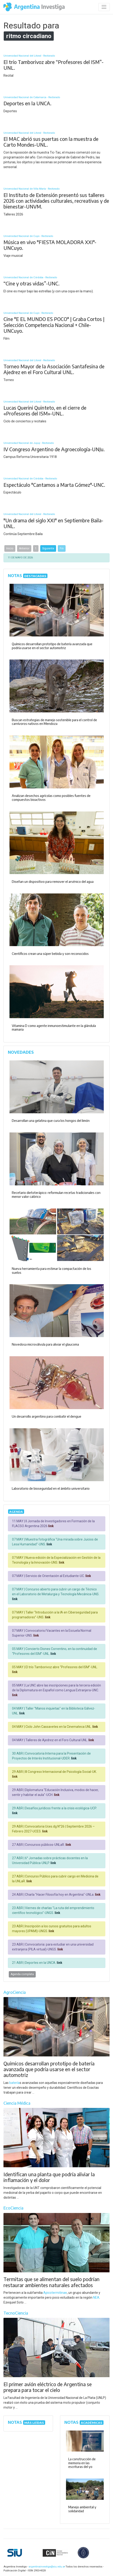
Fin (62, 548)
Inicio (9, 548)
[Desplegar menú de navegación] (104, 7)
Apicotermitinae (55, 2292)
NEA (96, 2297)
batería (14, 2083)
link (50, 1526)
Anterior (24, 548)
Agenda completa (22, 1974)
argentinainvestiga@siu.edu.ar (46, 2566)
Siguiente (48, 548)
